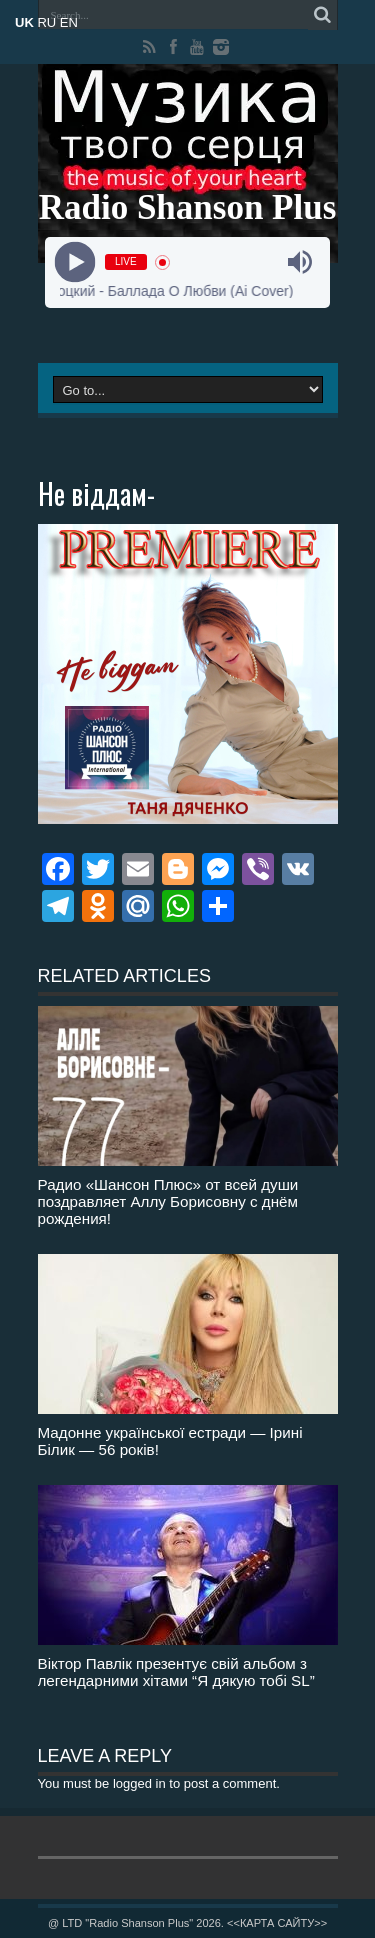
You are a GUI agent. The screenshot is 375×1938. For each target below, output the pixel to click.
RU (46, 22)
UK (24, 22)
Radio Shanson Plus (188, 207)
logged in (139, 1783)
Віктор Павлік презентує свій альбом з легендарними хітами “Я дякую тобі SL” (176, 1672)
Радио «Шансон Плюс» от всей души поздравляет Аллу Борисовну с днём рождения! (168, 1201)
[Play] (75, 262)
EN (69, 22)
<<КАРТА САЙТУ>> (277, 1923)
